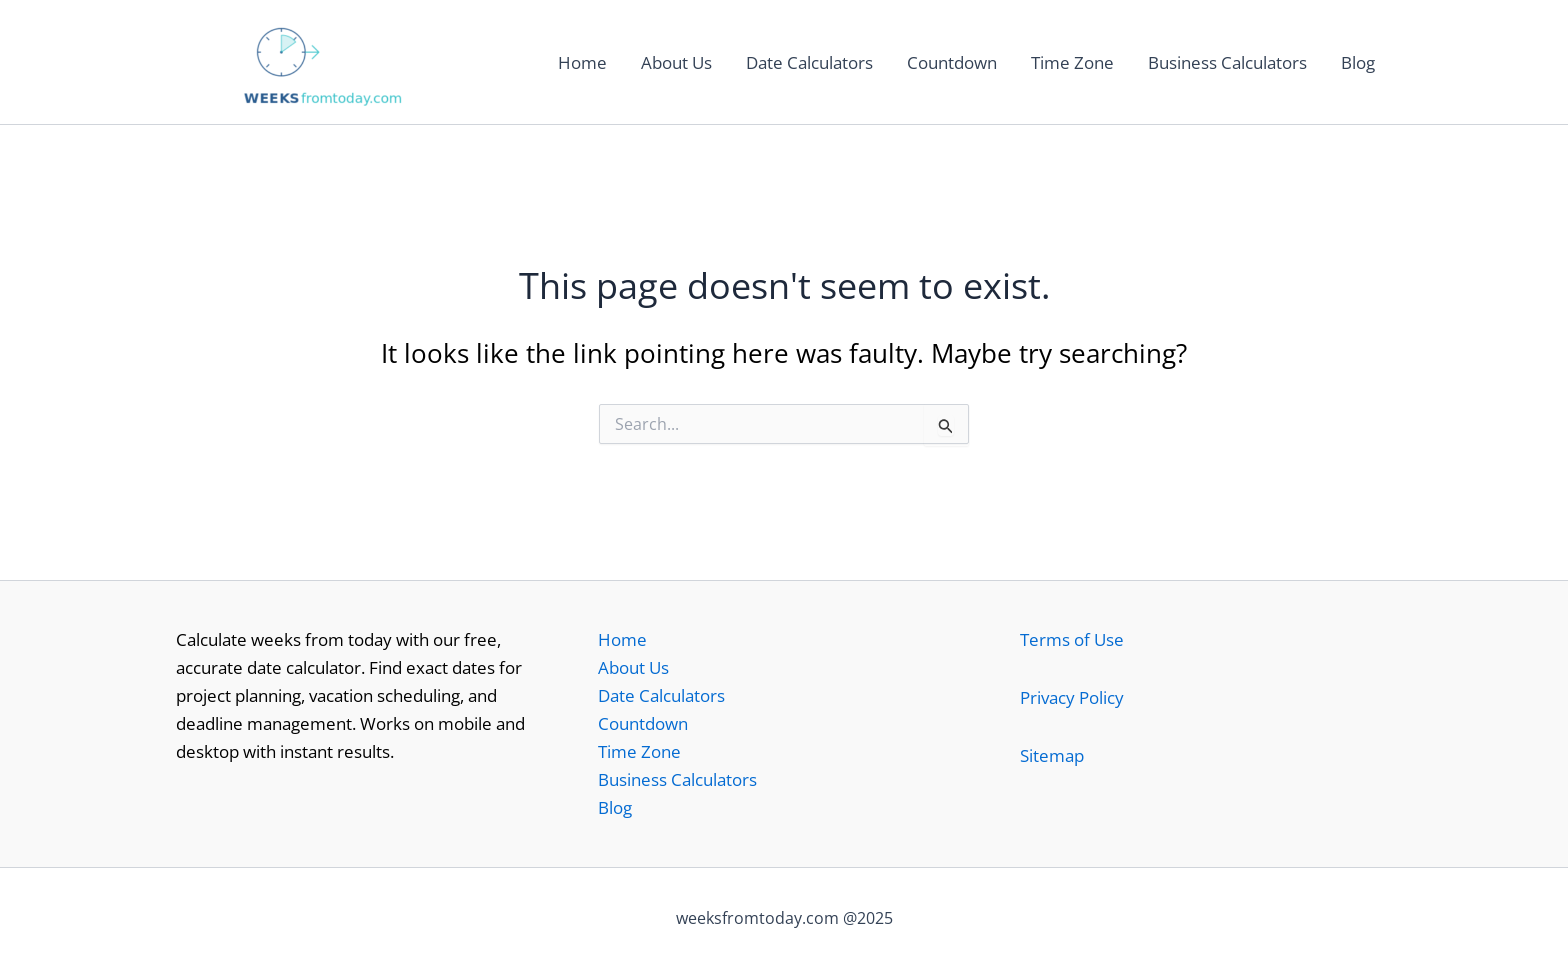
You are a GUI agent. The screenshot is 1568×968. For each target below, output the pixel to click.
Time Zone (1072, 62)
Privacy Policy (1072, 697)
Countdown (952, 62)
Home (582, 62)
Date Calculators (809, 62)
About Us (676, 62)
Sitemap (1052, 755)
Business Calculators (1227, 62)
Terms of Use (1072, 639)
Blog (1358, 62)
